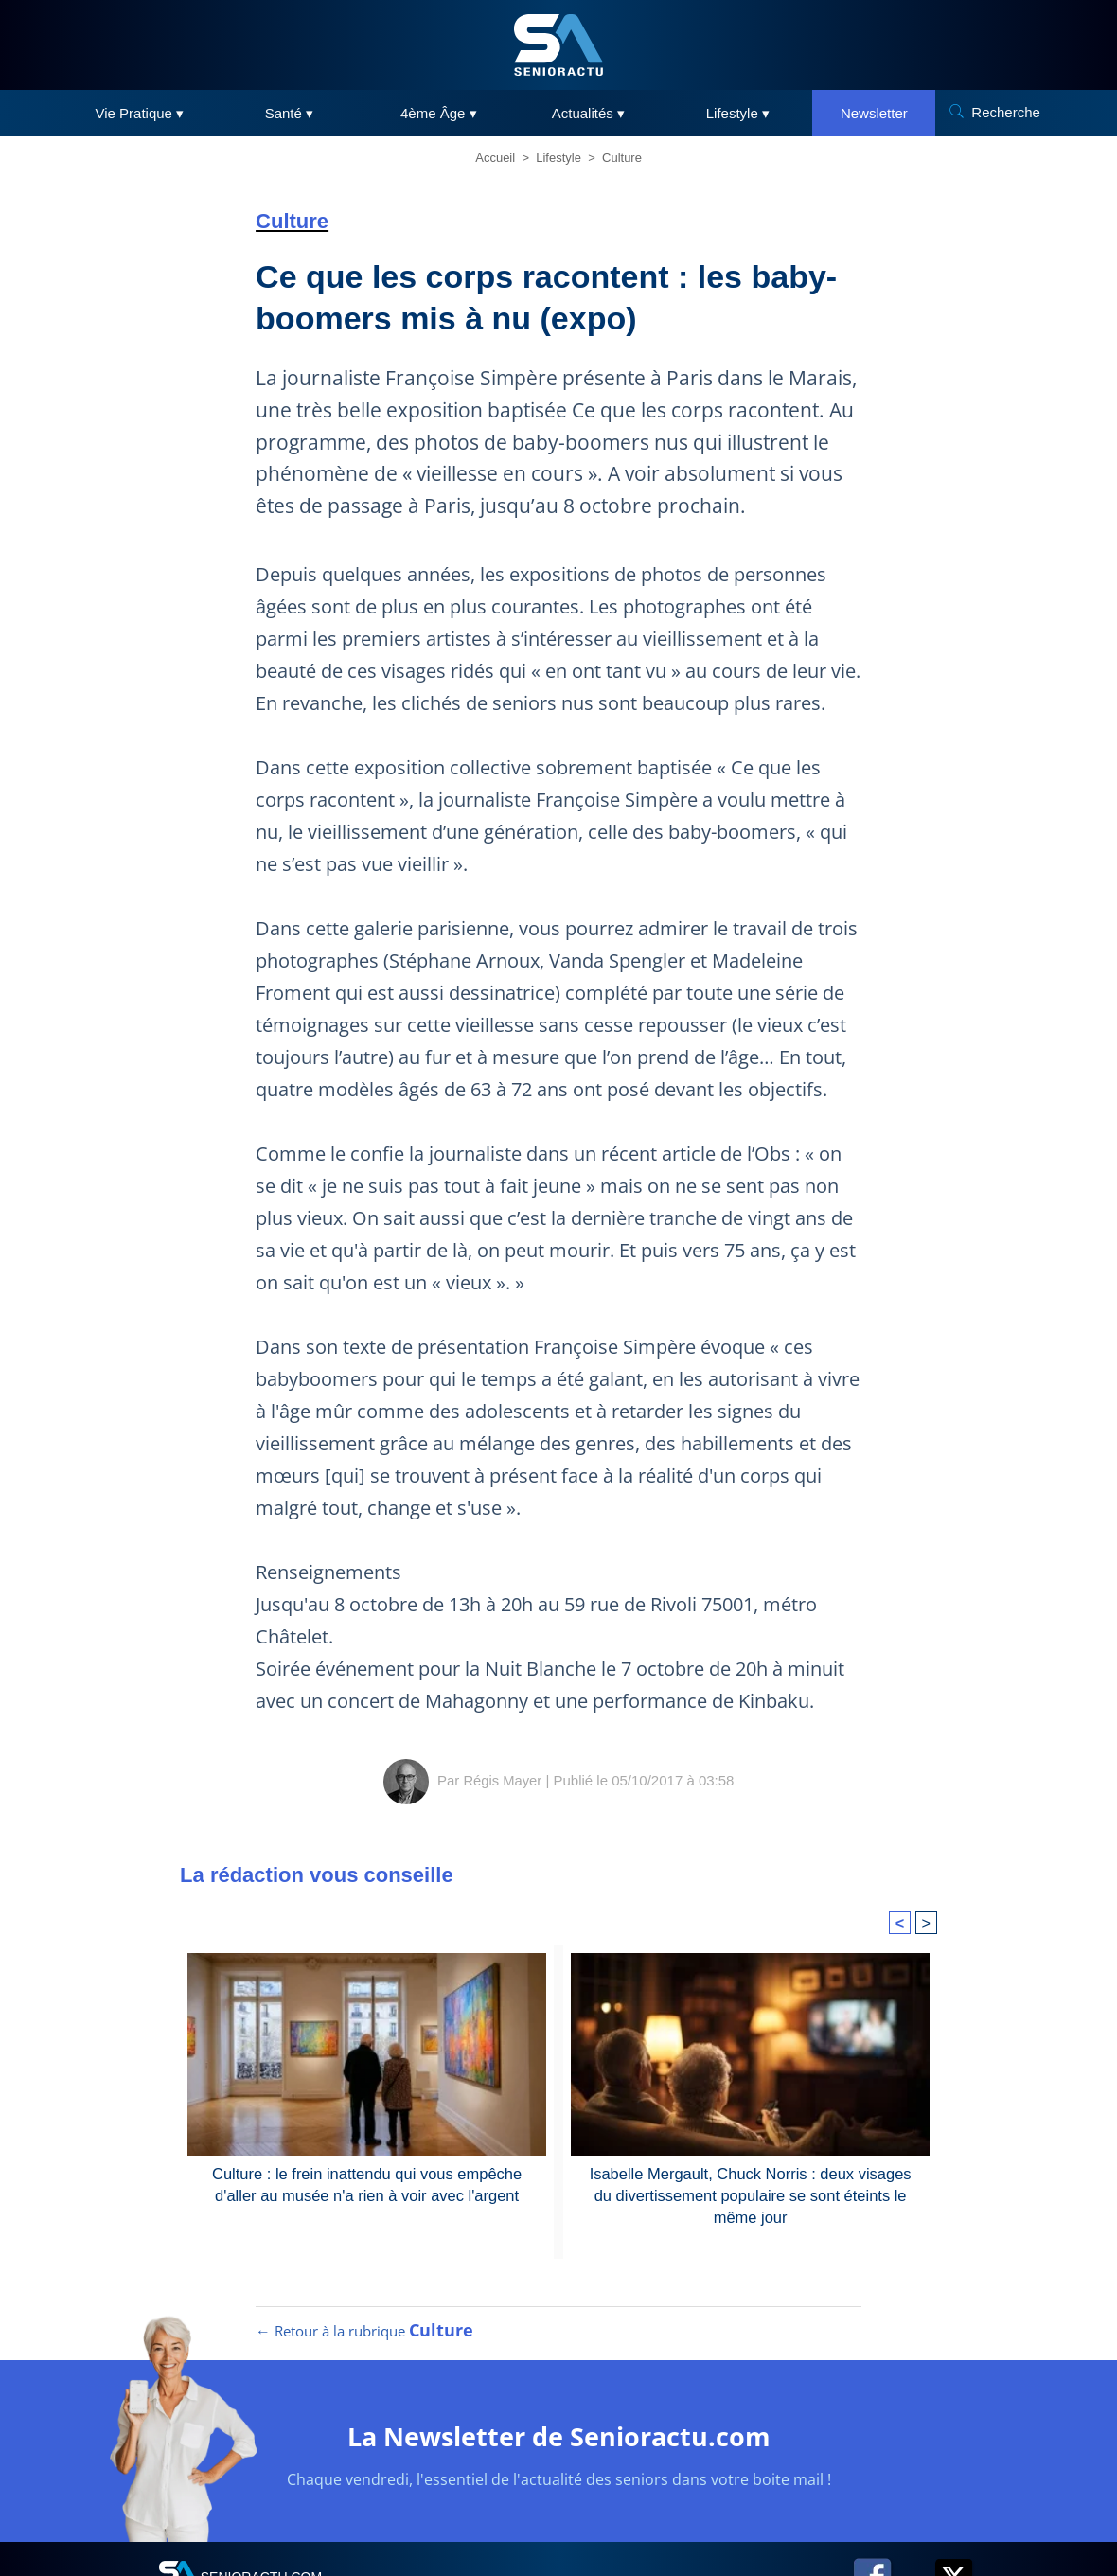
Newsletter (874, 113)
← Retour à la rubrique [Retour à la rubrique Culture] (364, 2337)
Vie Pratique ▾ (140, 113)
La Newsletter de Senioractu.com (559, 2442)
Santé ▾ (289, 113)
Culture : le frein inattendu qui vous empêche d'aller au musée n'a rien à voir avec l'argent (367, 2183)
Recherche (1005, 112)
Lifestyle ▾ (738, 113)
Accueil (495, 158)
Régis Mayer (502, 1780)
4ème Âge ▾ (438, 113)
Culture (622, 158)
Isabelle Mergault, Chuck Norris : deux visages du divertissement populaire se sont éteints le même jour (750, 2194)
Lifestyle (558, 158)
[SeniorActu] (558, 45)
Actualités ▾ (588, 113)
